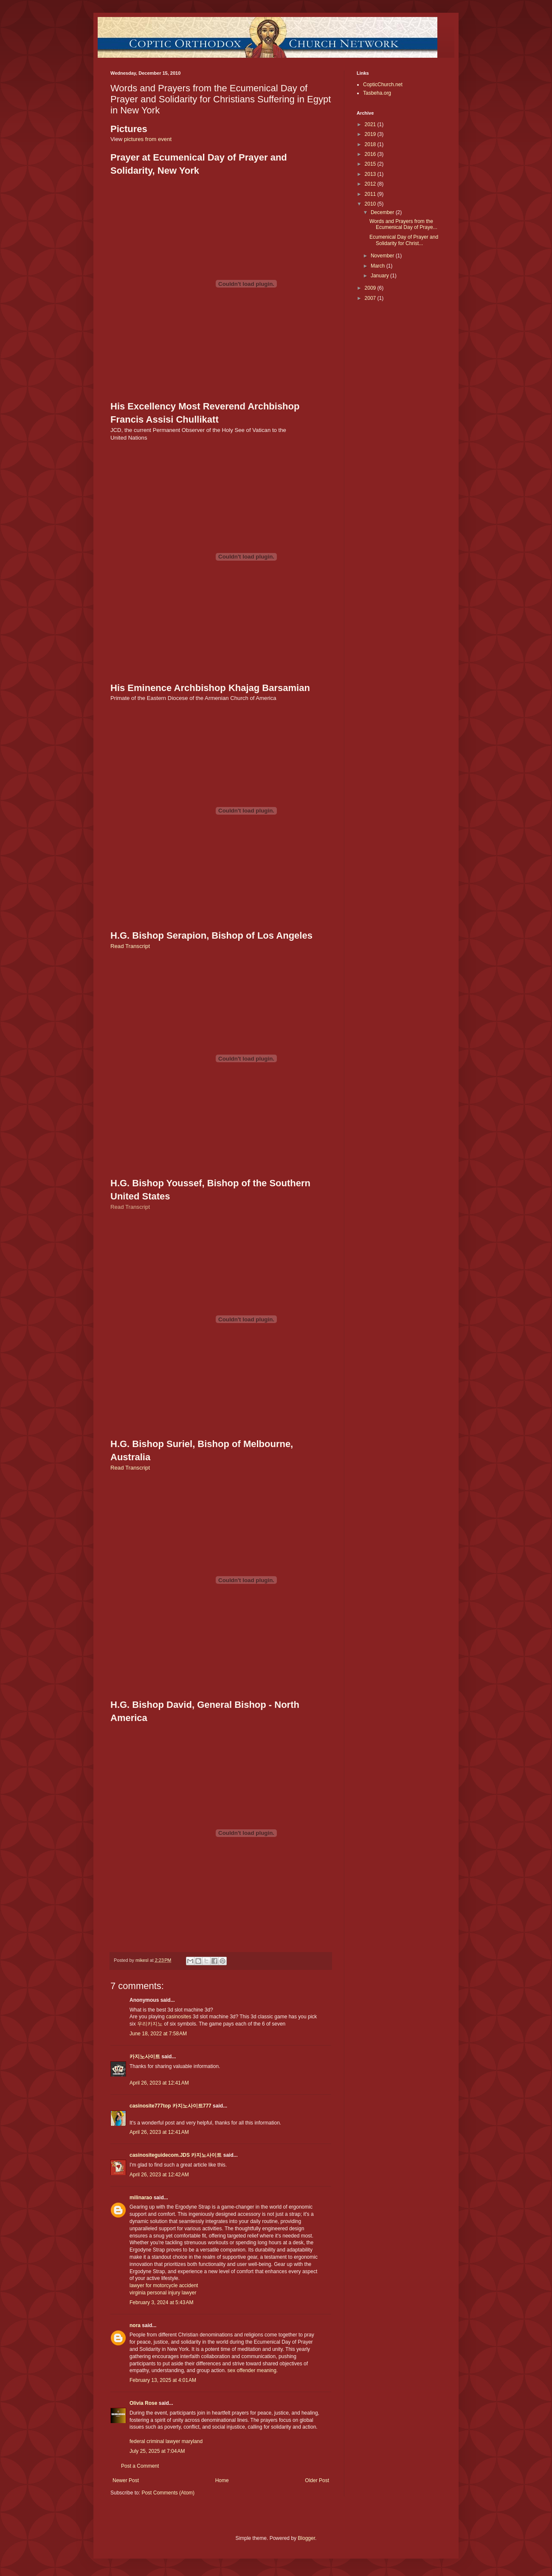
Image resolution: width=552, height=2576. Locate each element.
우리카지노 (150, 2024)
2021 (371, 124)
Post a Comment (140, 2466)
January (380, 276)
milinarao (141, 2198)
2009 (371, 288)
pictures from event (148, 139)
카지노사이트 (145, 2057)
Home (222, 2480)
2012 (371, 184)
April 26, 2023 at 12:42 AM (159, 2175)
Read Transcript (130, 946)
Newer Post (126, 2480)
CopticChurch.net (383, 84)
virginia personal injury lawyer (163, 2293)
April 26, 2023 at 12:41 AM (159, 2083)
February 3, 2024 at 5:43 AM (161, 2302)
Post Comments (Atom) (167, 2493)
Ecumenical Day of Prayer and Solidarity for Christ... (403, 240)
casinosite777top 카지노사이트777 (171, 2106)
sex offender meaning (252, 2370)
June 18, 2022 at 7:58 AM (158, 2034)
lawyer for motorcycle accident (164, 2285)
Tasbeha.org (377, 93)
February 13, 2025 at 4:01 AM (163, 2380)
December (383, 212)
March (378, 266)
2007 (371, 298)
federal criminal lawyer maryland (166, 2441)
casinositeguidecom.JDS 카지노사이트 (176, 2155)
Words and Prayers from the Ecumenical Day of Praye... (403, 224)
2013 (371, 174)
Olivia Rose (143, 2403)
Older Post (317, 2480)
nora (135, 2325)
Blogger (306, 2538)
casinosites (178, 2017)
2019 (371, 134)
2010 (371, 204)
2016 (371, 154)
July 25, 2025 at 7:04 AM (157, 2451)
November (383, 256)
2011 (371, 194)
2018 (371, 144)
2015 (371, 164)
